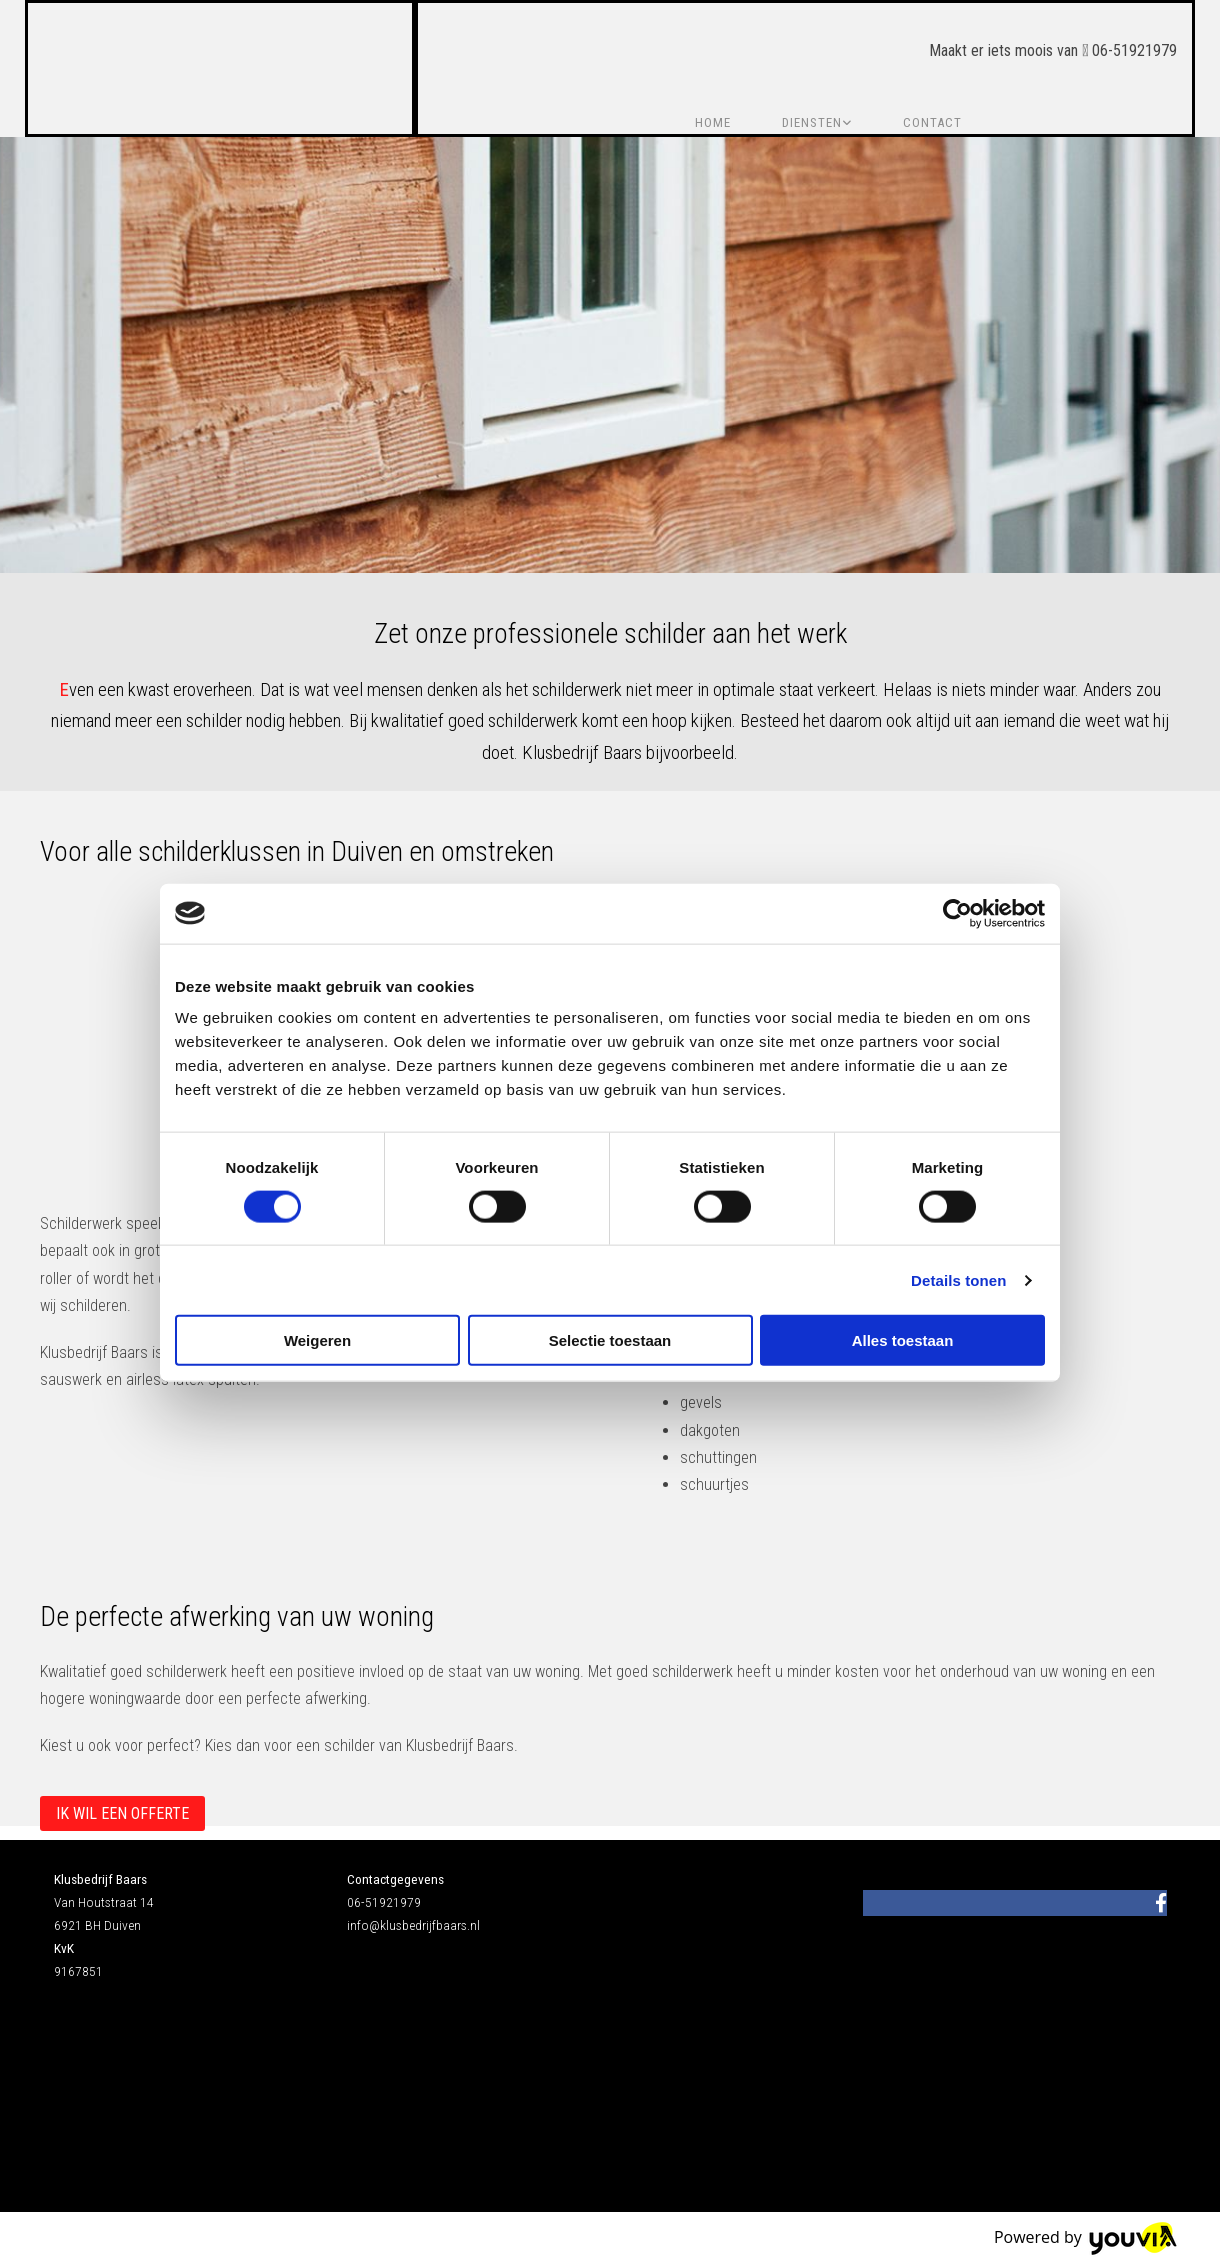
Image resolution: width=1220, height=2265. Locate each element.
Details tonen (958, 1279)
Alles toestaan (903, 1340)
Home (713, 122)
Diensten (812, 122)
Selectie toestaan (610, 1340)
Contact (932, 122)
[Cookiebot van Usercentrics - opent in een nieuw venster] (957, 913)
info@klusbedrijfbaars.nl (413, 1925)
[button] (122, 1813)
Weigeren (317, 1340)
